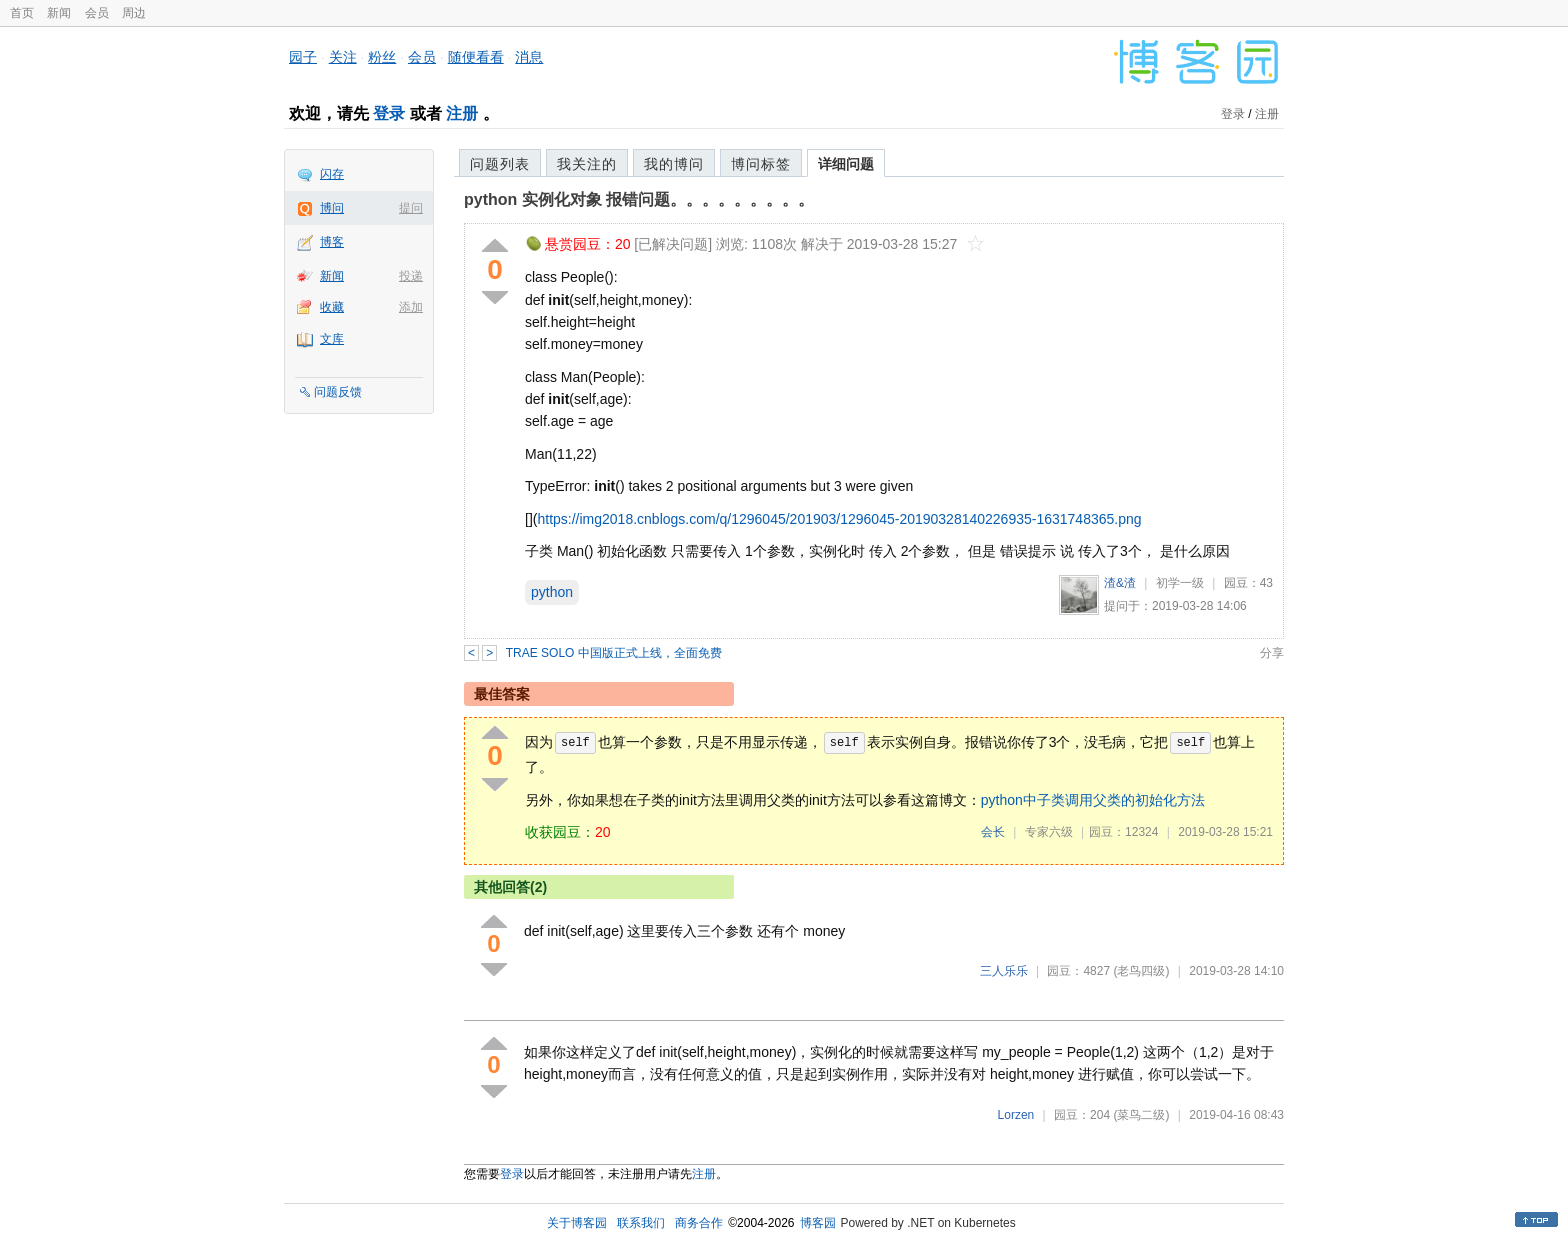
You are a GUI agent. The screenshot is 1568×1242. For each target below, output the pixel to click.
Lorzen (1016, 1115)
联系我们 (641, 1223)
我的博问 (674, 164)
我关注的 (587, 164)
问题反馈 (338, 392)
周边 (134, 13)
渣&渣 (1120, 583)
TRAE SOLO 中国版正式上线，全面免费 (614, 653)
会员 (97, 13)
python (552, 592)
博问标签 (761, 164)
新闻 (59, 13)
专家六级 (1049, 832)
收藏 (332, 307)
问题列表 (500, 164)
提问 (411, 208)
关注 (343, 57)
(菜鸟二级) (1141, 1115)
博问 (332, 208)
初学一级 (1180, 583)
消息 (529, 57)
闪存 (332, 174)
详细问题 (846, 164)
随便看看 (476, 57)
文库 (332, 339)
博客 (332, 242)
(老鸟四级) (1141, 971)
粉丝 (382, 57)
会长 (993, 832)
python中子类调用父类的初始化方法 (1093, 800)
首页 (22, 13)
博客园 (818, 1223)
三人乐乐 (1004, 971)
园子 (303, 57)
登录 (389, 113)
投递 (411, 276)
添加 (411, 307)
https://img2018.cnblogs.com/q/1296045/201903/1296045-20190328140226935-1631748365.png (839, 519)
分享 (1272, 653)
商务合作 (699, 1223)
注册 (462, 113)
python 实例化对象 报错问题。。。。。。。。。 (639, 199)
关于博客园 (577, 1223)
